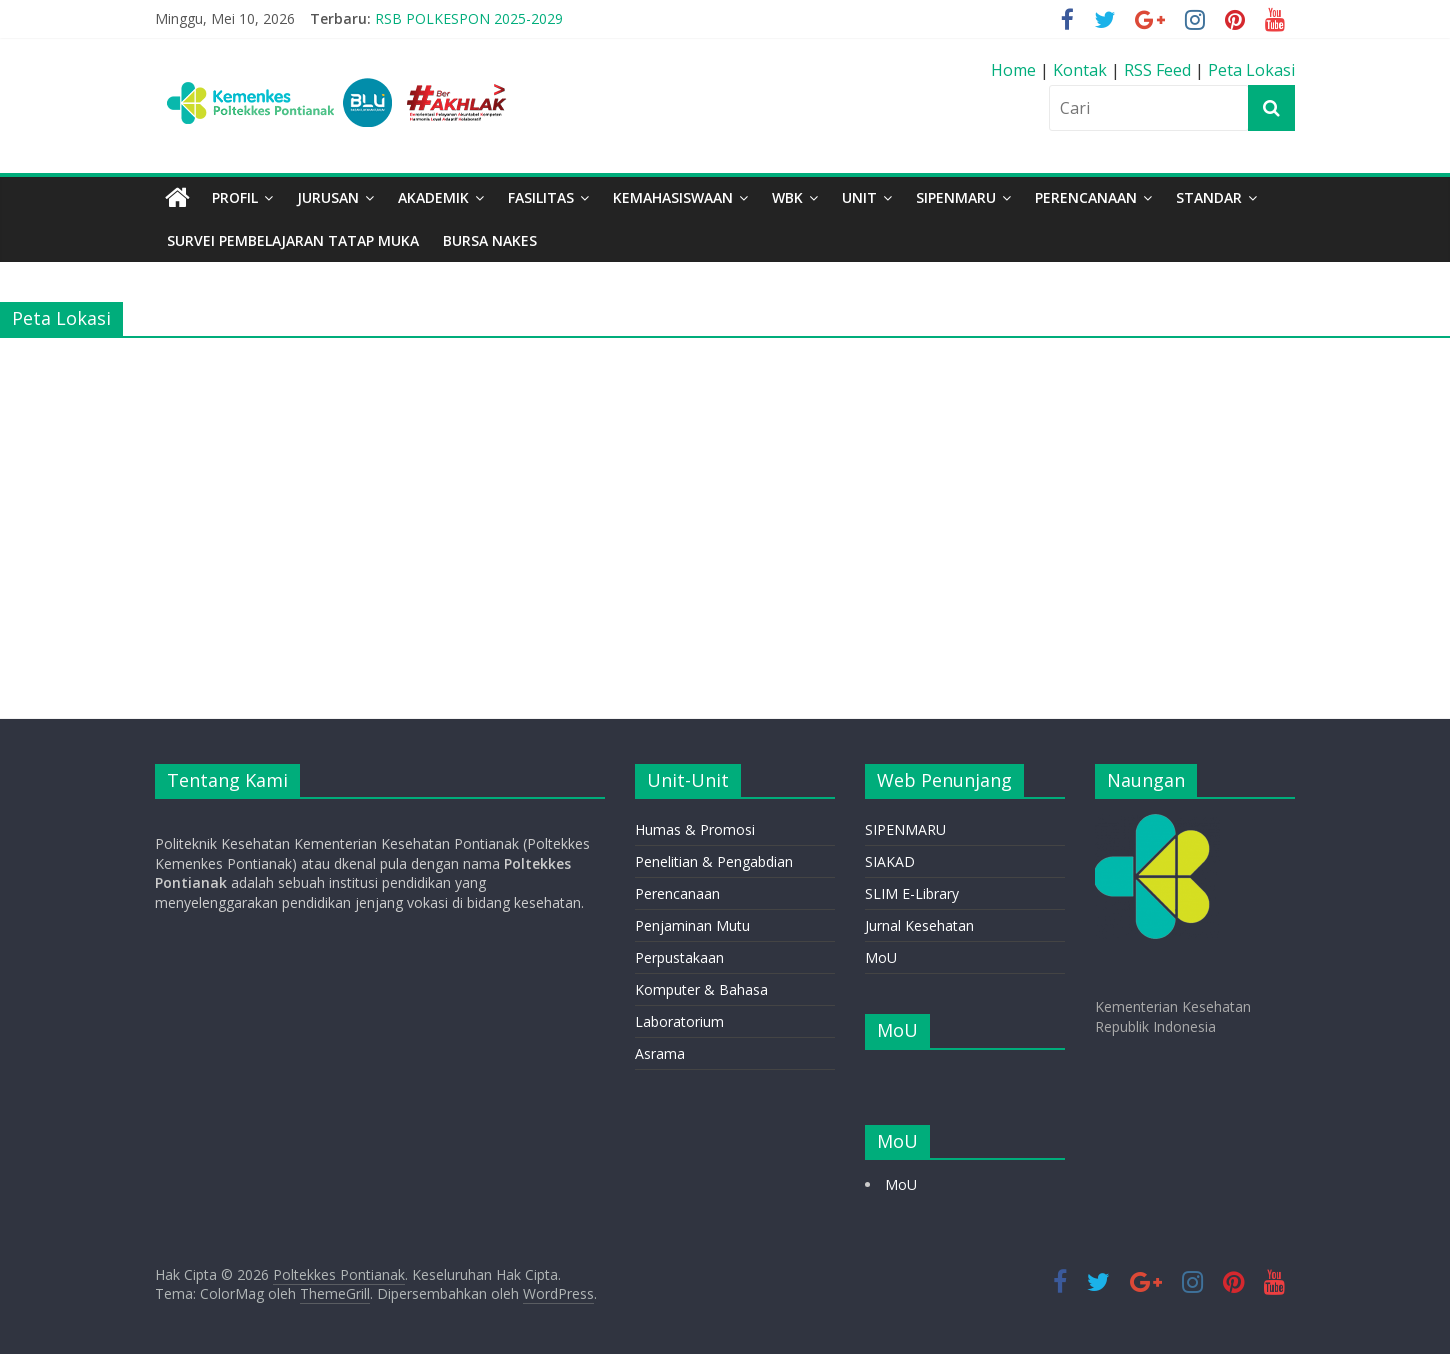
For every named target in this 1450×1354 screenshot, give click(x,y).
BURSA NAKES (490, 240)
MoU (881, 957)
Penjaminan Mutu (692, 925)
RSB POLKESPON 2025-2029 (469, 18)
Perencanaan (677, 893)
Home (1015, 70)
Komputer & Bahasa (701, 989)
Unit (859, 197)
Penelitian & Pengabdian (714, 861)
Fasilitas (541, 197)
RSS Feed (1157, 70)
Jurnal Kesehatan (919, 925)
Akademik (433, 197)
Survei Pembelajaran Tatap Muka (293, 240)
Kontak (1082, 70)
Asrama (660, 1053)
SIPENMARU (956, 197)
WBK (787, 197)
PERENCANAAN (1086, 197)
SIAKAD (890, 861)
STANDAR (1209, 197)
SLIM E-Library (912, 893)
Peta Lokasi (1251, 70)
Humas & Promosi (695, 829)
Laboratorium (679, 1021)
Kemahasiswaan (673, 197)
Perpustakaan (679, 957)
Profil (235, 197)
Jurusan (328, 197)
